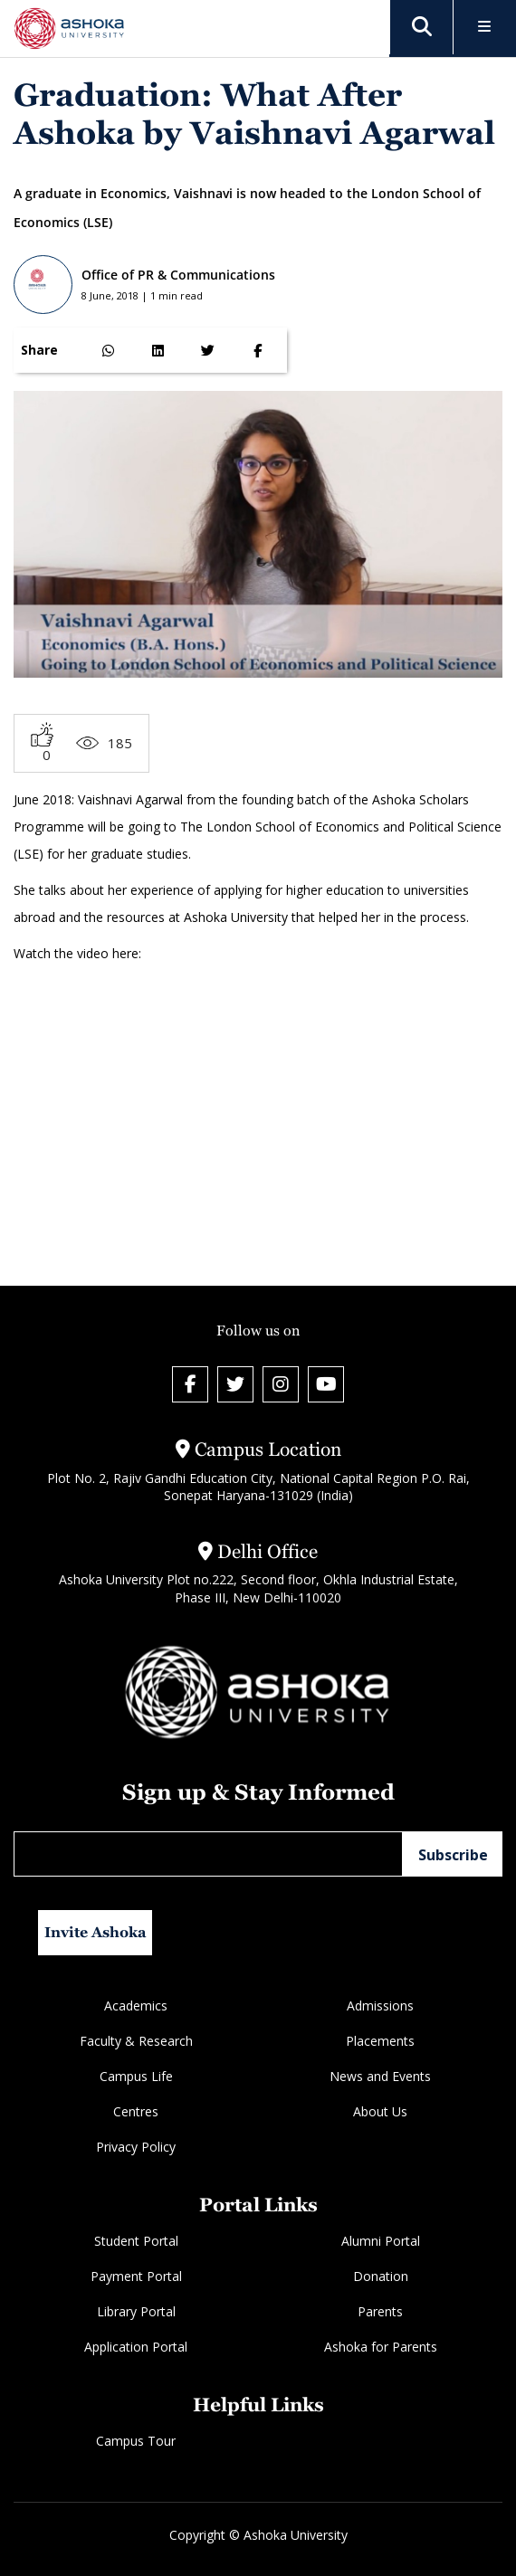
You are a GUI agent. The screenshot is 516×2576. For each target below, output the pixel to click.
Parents (380, 2311)
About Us (380, 2111)
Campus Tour (136, 2440)
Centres (135, 2111)
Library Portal (136, 2311)
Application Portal (135, 2346)
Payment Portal (136, 2276)
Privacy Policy (136, 2146)
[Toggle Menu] (484, 27)
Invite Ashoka (95, 1932)
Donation (380, 2276)
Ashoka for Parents (380, 2346)
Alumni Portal (380, 2240)
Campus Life (136, 2076)
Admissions (380, 2005)
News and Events (380, 2076)
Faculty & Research (136, 2040)
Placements (380, 2040)
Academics (135, 2005)
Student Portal (136, 2240)
